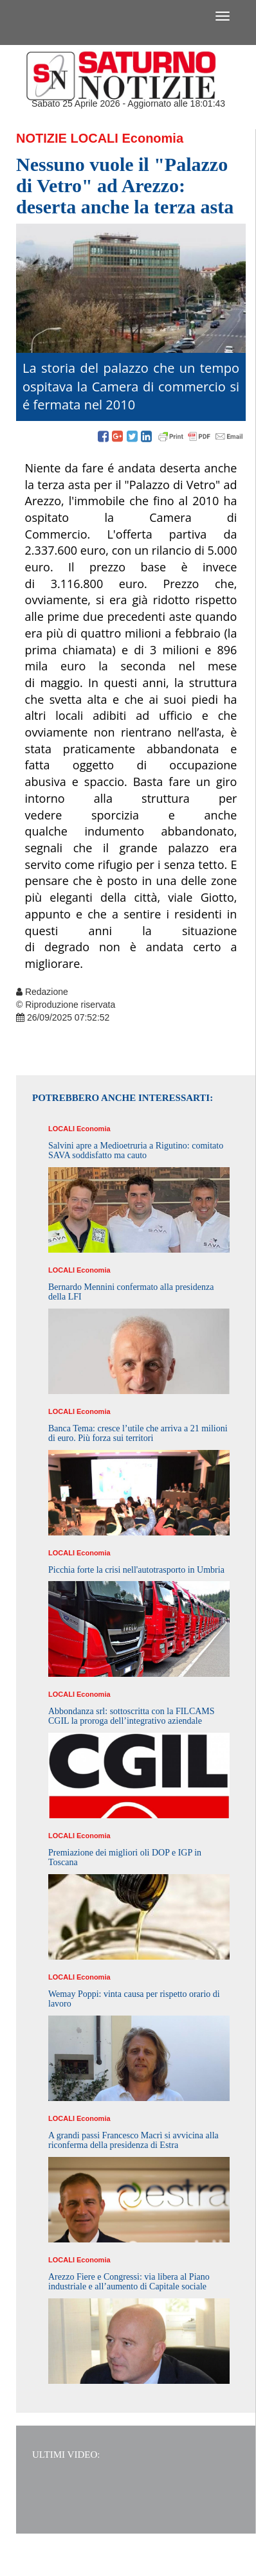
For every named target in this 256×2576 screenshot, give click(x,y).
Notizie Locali (67, 138)
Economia (152, 138)
